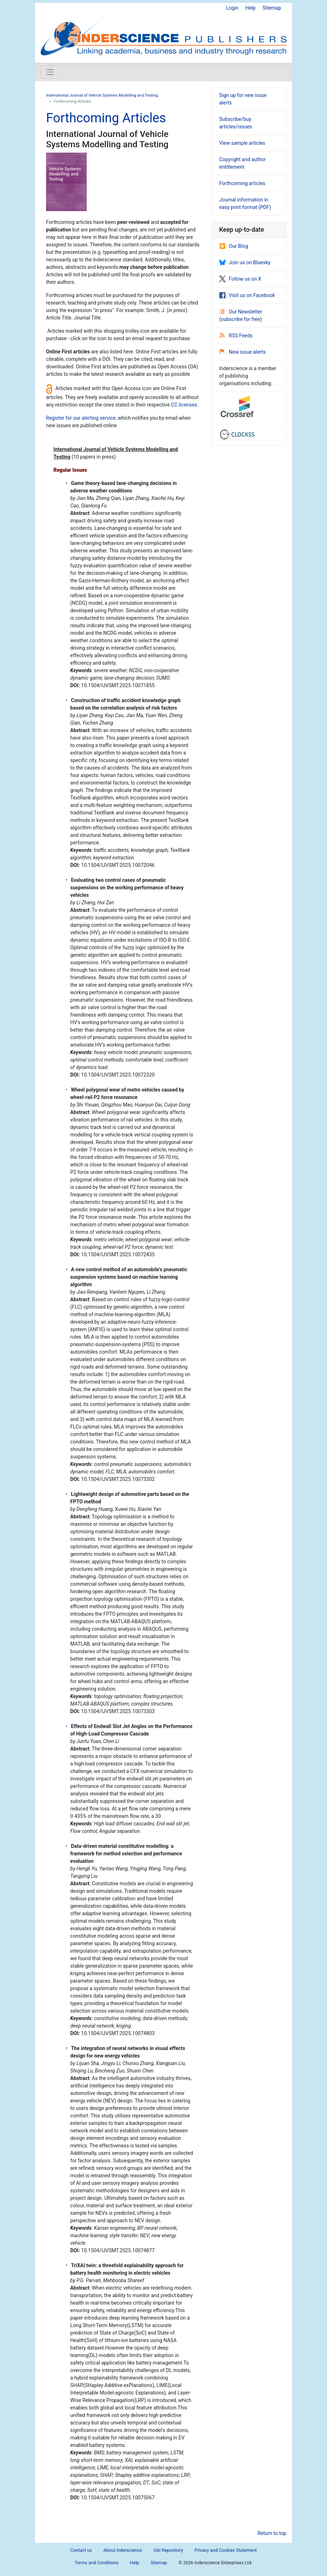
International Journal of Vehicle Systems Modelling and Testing (102, 95)
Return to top (271, 2533)
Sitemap (272, 8)
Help (250, 8)
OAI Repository (168, 2550)
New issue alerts (243, 352)
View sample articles (242, 143)
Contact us (81, 2550)
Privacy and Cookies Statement (226, 2550)
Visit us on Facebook (247, 295)
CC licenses (184, 405)
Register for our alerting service (81, 418)
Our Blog (233, 246)
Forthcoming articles (242, 183)
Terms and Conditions (97, 2562)
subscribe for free (240, 319)
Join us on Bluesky (244, 262)
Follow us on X (240, 279)
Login (232, 8)
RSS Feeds (236, 335)
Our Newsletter (241, 312)
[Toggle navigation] (50, 72)
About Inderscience (123, 2550)
